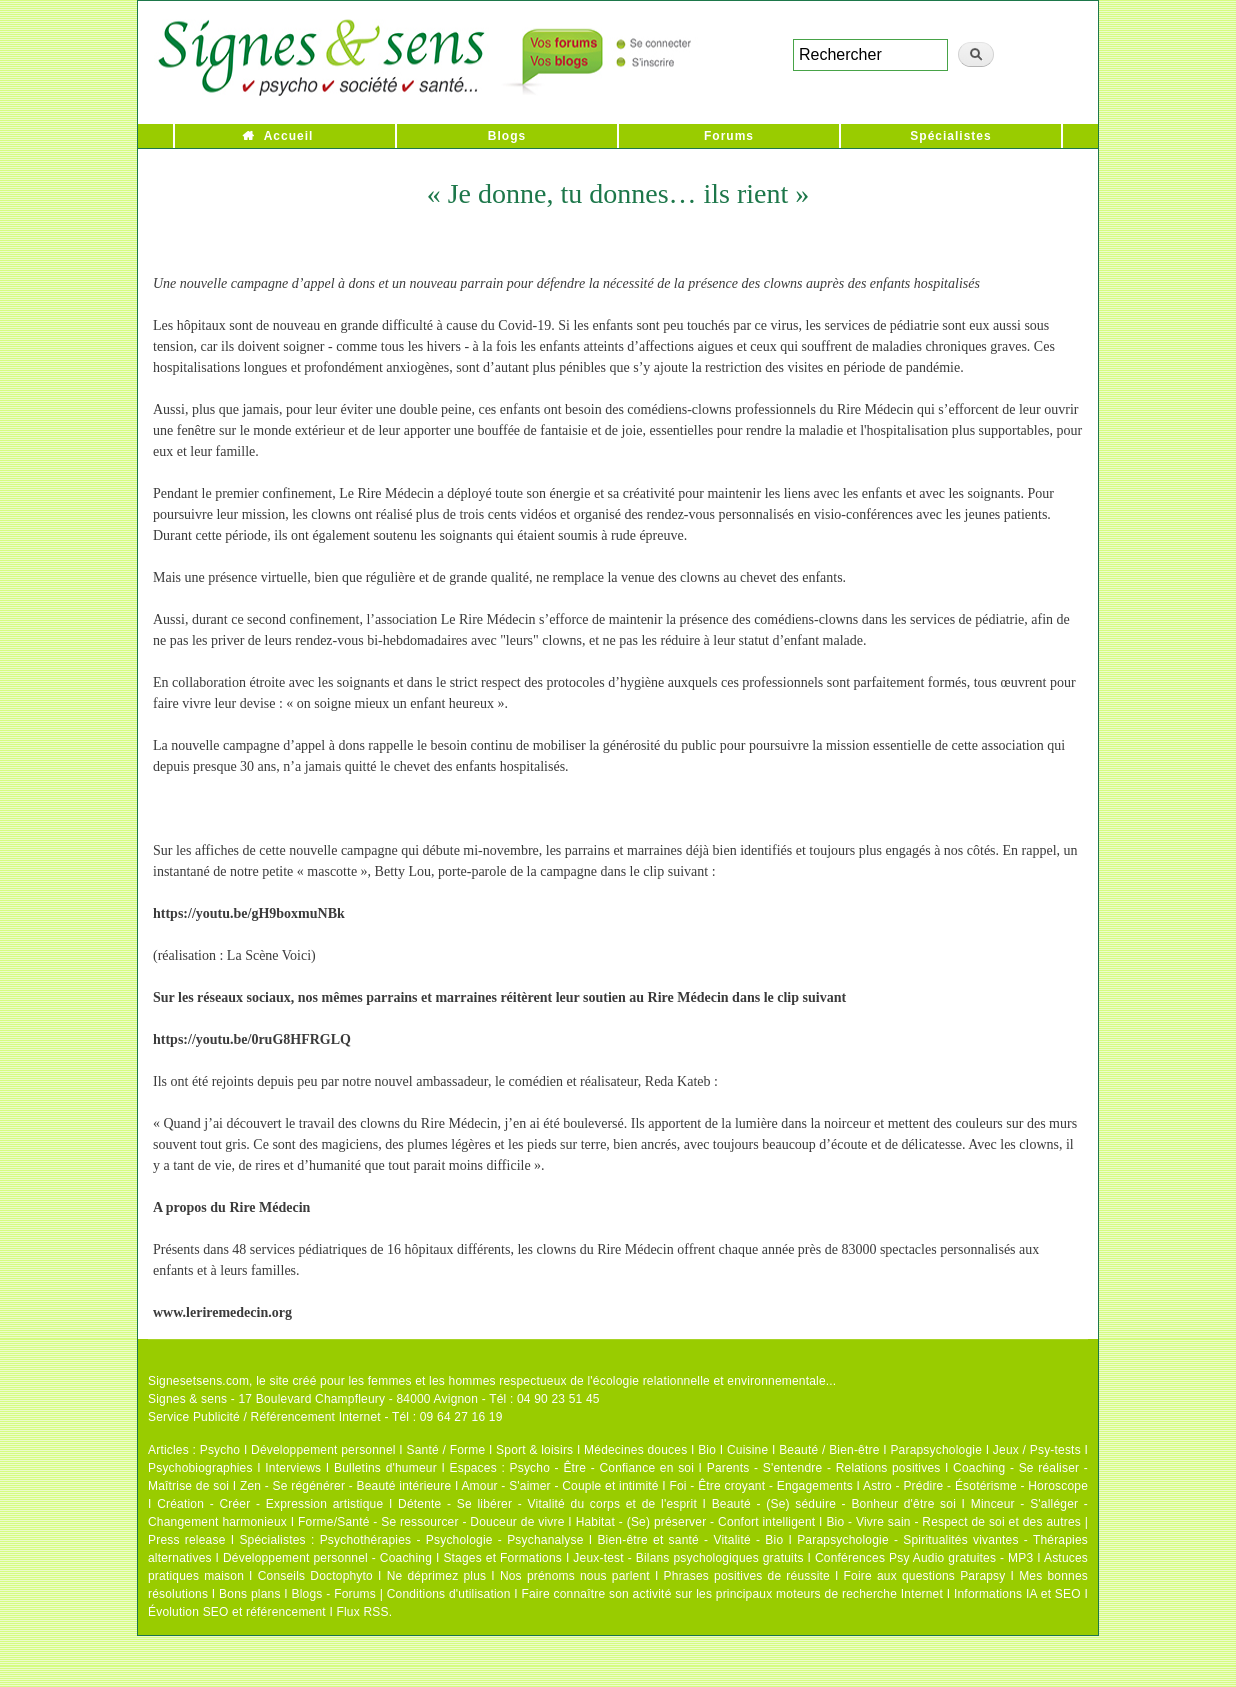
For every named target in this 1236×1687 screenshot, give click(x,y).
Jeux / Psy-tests (1037, 1450)
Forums (729, 136)
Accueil (289, 136)
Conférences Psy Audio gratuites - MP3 (924, 1558)
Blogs (507, 136)
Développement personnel (323, 1450)
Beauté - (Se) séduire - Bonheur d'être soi (834, 1504)
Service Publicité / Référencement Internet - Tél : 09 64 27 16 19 (325, 1417)
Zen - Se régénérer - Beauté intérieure (345, 1486)
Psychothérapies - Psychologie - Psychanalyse (452, 1540)
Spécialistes (950, 136)
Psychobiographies (200, 1468)
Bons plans (249, 1594)
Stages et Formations (502, 1558)
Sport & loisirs (534, 1450)
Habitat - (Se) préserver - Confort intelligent (696, 1522)
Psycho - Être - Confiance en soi (602, 1468)
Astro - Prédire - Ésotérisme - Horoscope (975, 1486)
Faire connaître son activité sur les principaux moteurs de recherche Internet (732, 1594)
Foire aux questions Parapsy (925, 1576)
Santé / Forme (446, 1450)
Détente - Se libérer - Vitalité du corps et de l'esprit (547, 1504)
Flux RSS (362, 1612)
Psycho (220, 1450)
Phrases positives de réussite (747, 1576)
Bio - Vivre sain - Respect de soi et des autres (953, 1522)
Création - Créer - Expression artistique (270, 1504)
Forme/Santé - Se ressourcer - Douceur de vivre (431, 1522)
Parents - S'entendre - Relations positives (824, 1468)
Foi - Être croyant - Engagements (760, 1486)
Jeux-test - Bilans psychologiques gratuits (688, 1558)
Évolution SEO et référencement (237, 1612)
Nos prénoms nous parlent (575, 1576)
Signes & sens (187, 1399)
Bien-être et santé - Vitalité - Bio (690, 1540)
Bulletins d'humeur (385, 1468)
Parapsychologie (936, 1450)
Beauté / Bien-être (829, 1450)
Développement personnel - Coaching (327, 1558)
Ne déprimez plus (437, 1576)
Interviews (293, 1468)
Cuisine (747, 1450)
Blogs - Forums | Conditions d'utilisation (401, 1594)
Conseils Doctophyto (315, 1576)
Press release (187, 1540)
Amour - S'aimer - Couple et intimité (559, 1486)
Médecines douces (635, 1450)
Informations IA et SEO (1017, 1594)
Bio (707, 1450)
